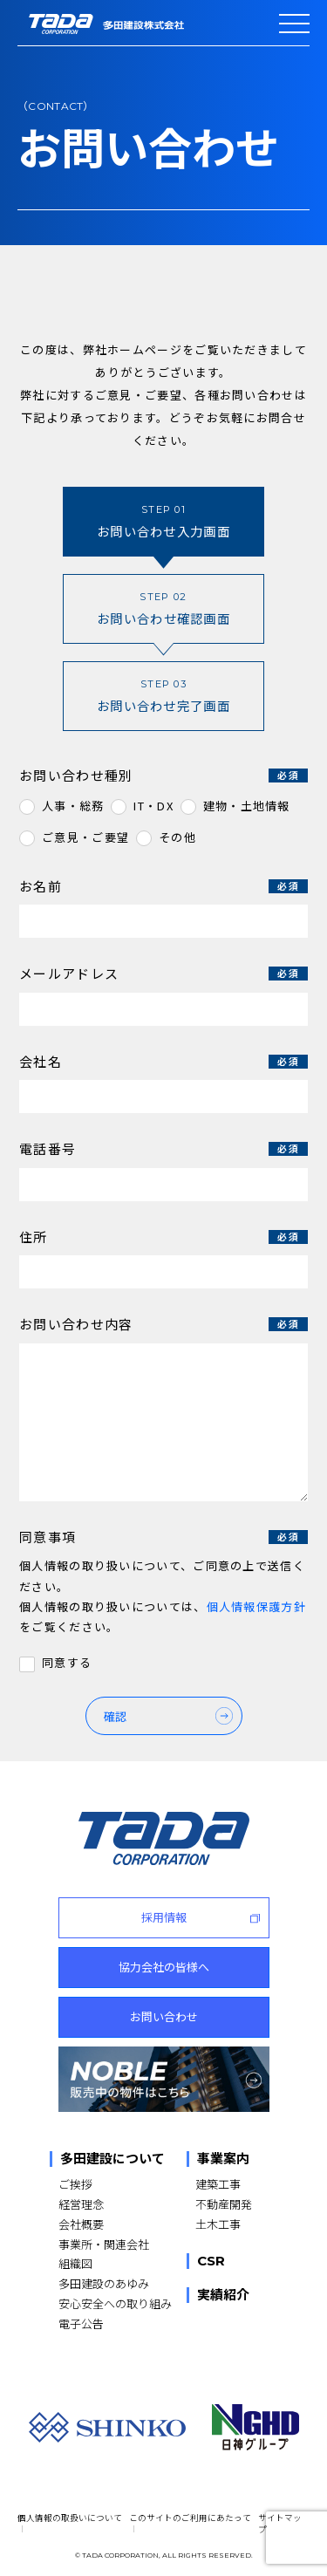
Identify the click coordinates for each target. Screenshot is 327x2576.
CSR (211, 2261)
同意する (67, 1663)
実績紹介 (223, 2295)
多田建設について (112, 2159)
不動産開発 (223, 2204)
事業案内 (223, 2159)
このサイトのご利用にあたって (190, 2517)
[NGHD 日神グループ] (255, 2427)
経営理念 (81, 2204)
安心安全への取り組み (115, 2303)
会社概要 (81, 2224)
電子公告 (81, 2323)
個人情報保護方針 (256, 1606)
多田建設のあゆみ (103, 2283)
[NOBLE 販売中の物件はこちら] (163, 2079)
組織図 (75, 2263)
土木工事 (218, 2224)
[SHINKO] (107, 2427)
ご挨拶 (75, 2184)
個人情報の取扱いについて (69, 2517)
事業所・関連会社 (103, 2244)
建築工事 (218, 2184)
